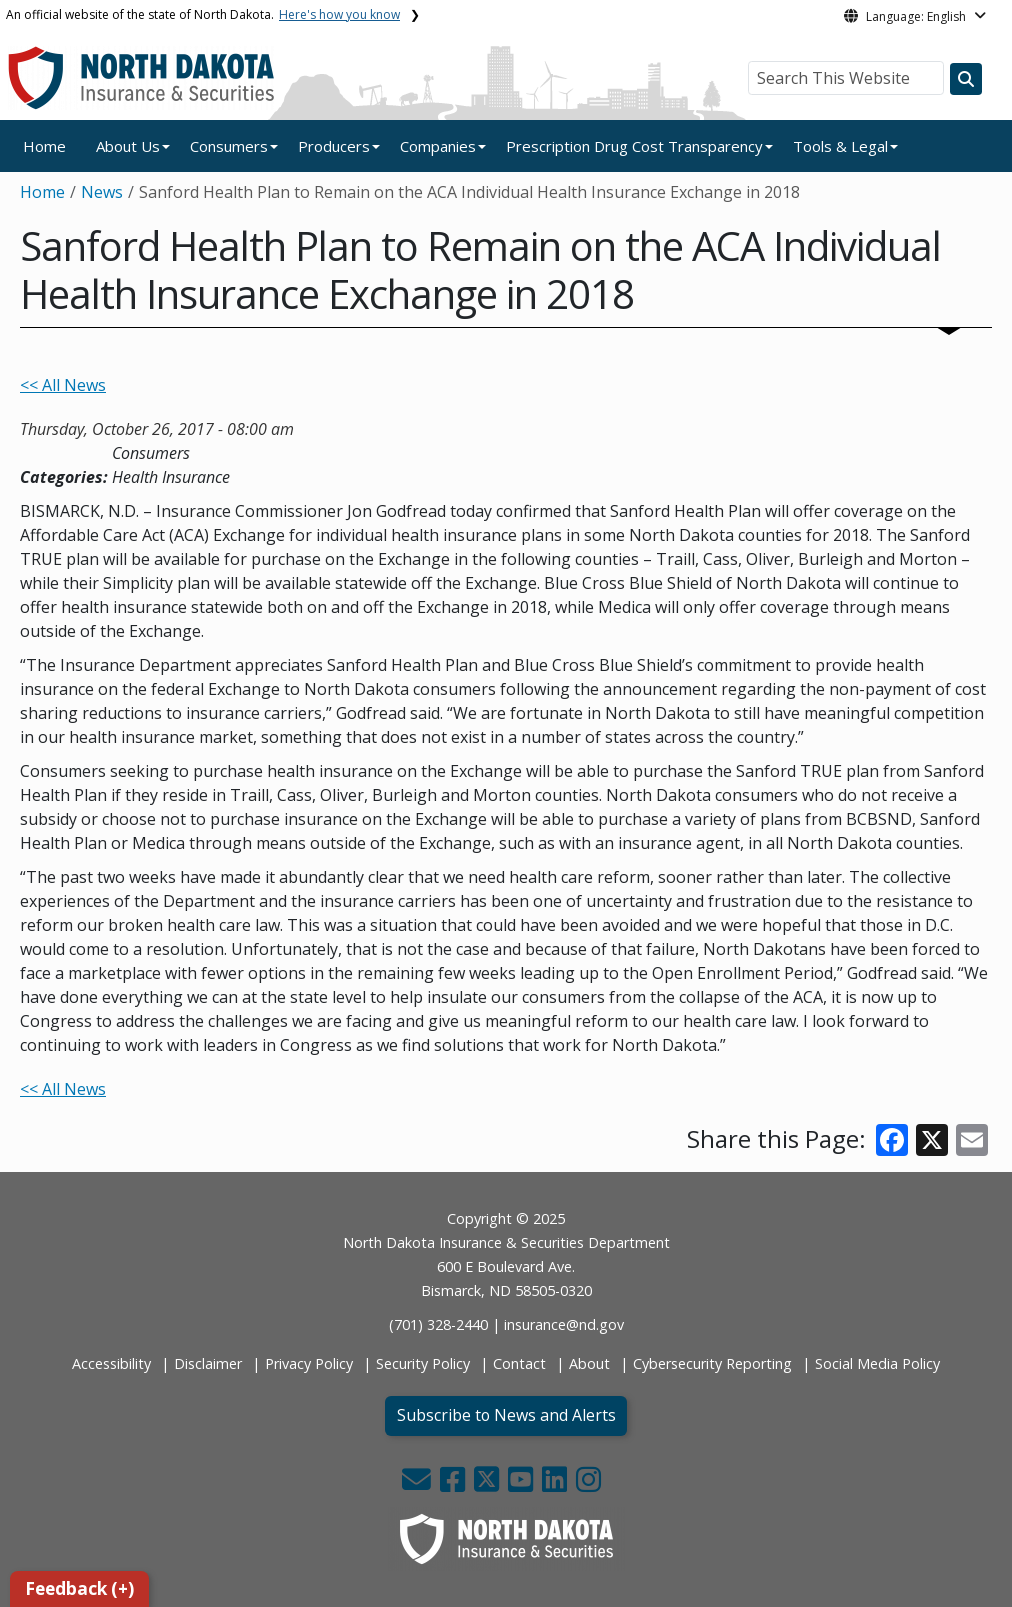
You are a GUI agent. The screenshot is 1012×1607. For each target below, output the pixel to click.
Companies (438, 146)
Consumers (229, 146)
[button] (418, 1484)
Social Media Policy (877, 1363)
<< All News (63, 385)
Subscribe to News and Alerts (506, 1415)
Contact (519, 1363)
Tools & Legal (840, 146)
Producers (334, 146)
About (589, 1363)
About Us (128, 146)
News (102, 192)
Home (44, 146)
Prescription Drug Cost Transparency (634, 146)
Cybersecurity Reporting (712, 1363)
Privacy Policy (309, 1363)
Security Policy (423, 1363)
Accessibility (111, 1363)
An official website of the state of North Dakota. (203, 14)
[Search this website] (966, 79)
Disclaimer (208, 1363)
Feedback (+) (79, 1588)
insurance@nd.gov (564, 1324)
